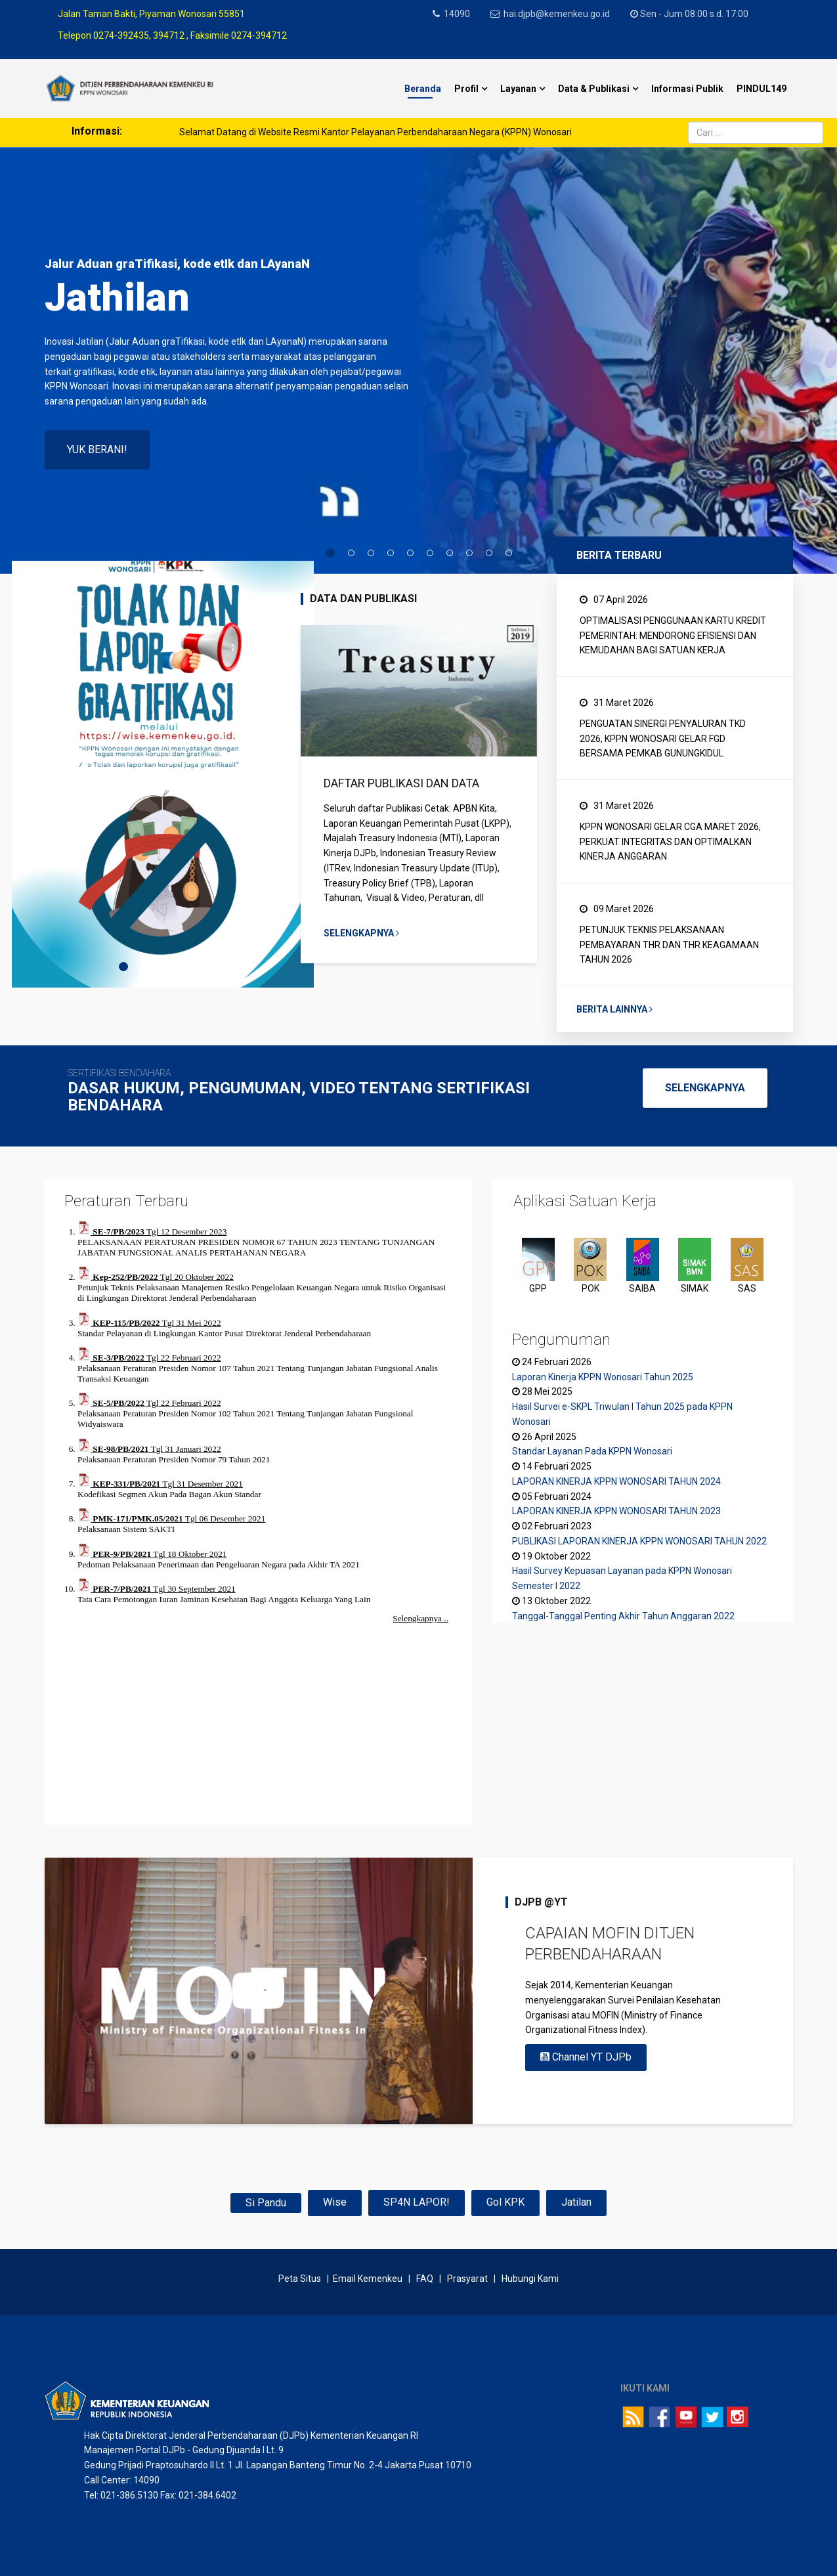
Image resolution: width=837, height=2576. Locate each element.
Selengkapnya (361, 933)
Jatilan (576, 2202)
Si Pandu (266, 2202)
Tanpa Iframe (259, 1515)
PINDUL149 (761, 88)
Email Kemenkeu (367, 2278)
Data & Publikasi (594, 88)
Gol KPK (505, 2202)
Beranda (422, 88)
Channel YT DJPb (586, 2057)
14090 (458, 14)
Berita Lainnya (614, 1009)
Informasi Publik (687, 88)
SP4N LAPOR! (416, 2202)
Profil (466, 88)
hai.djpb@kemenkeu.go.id (559, 14)
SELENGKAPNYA (705, 1087)
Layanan (518, 88)
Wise (335, 2202)
